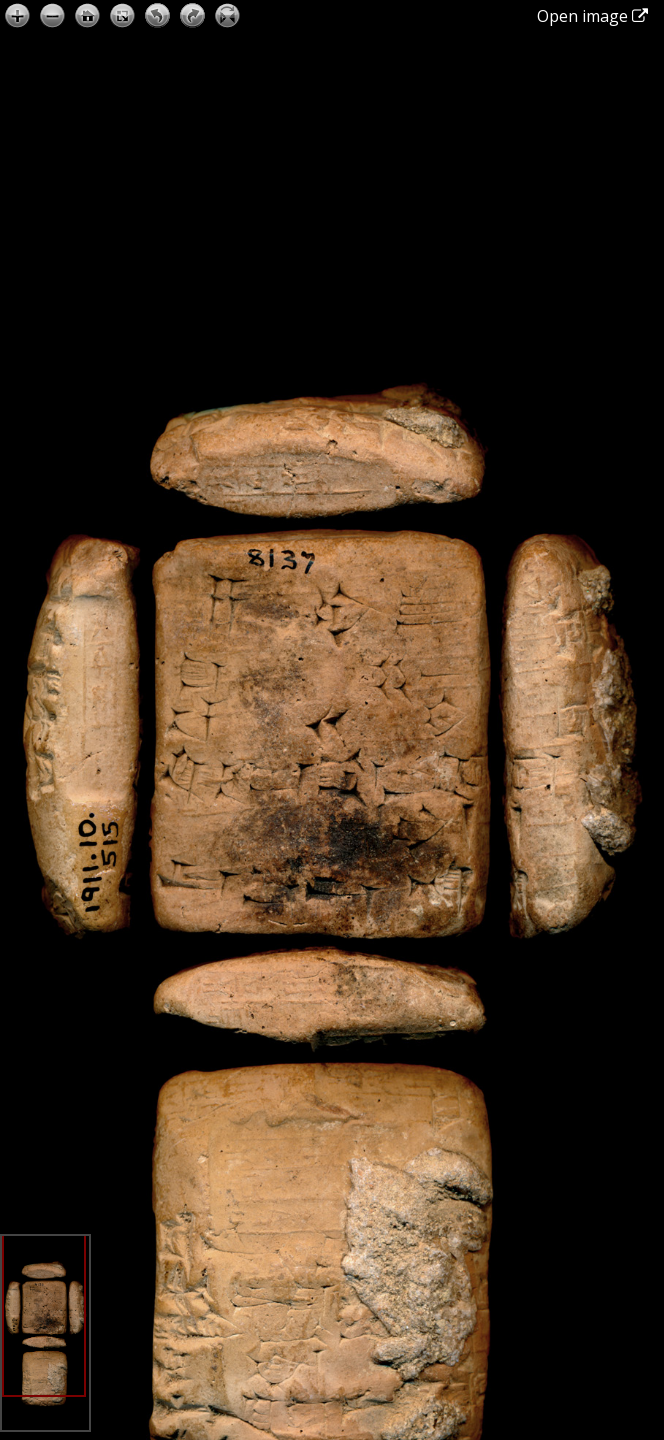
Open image (592, 16)
